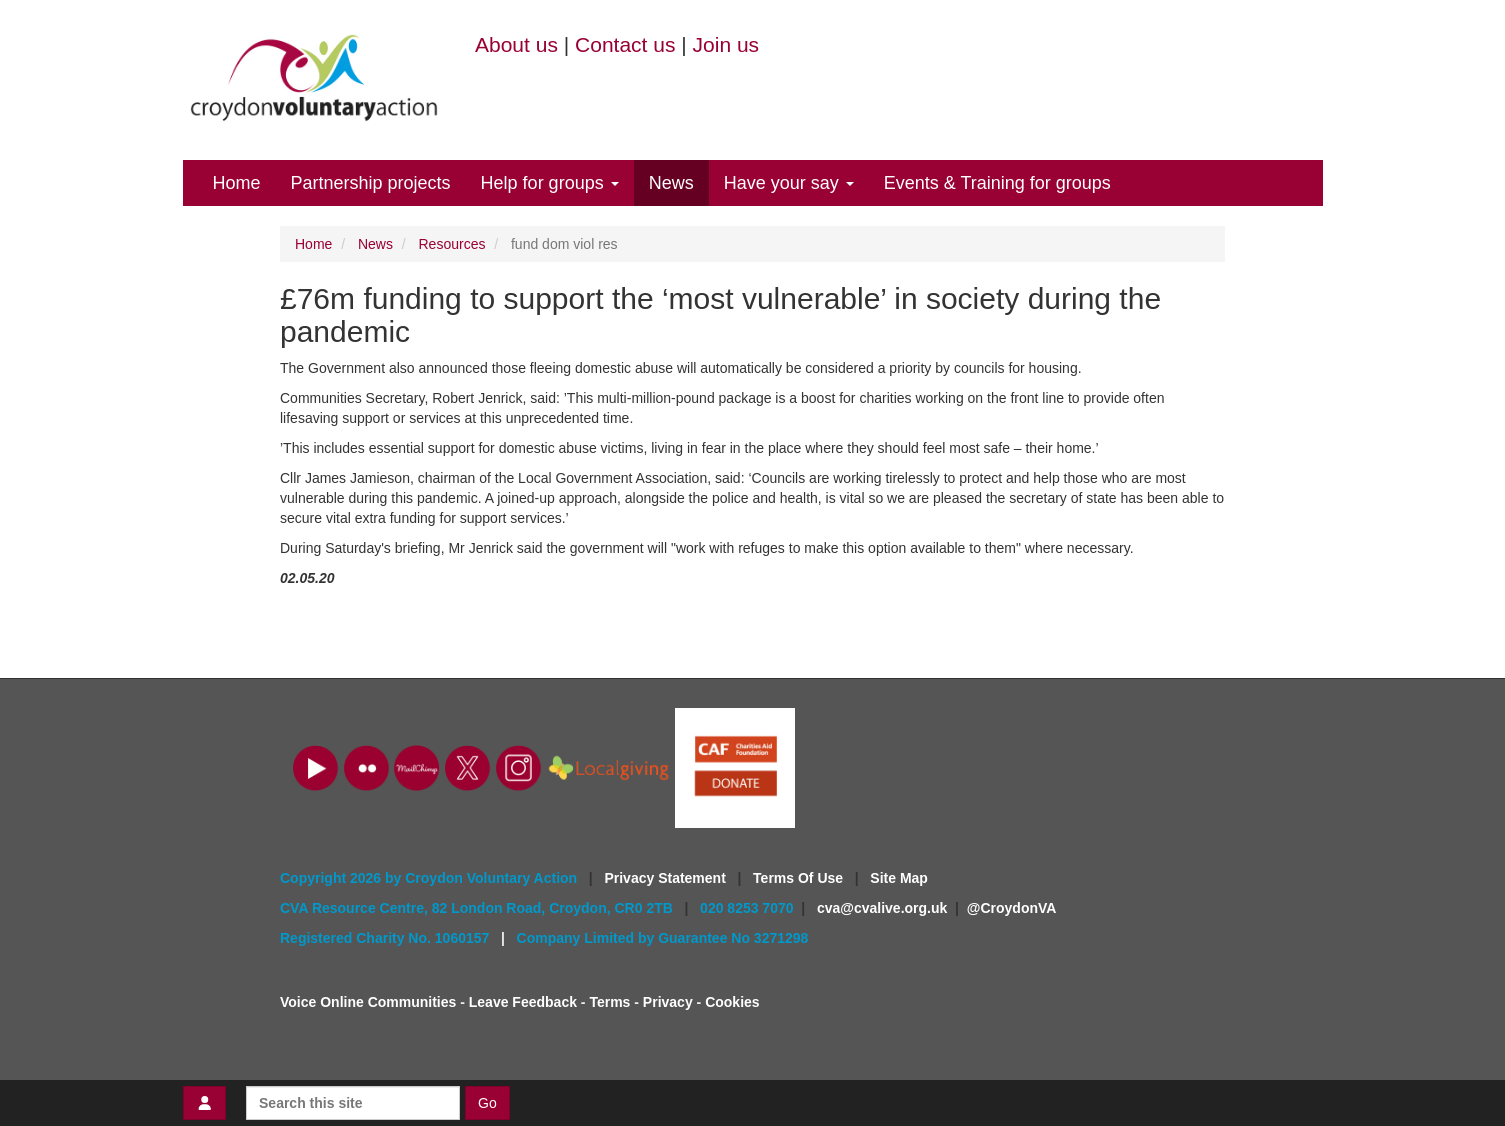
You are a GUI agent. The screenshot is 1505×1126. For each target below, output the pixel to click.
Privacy (668, 1002)
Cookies (732, 1002)
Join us (726, 44)
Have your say (789, 183)
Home (237, 183)
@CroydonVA (1012, 908)
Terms (609, 1002)
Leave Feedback (523, 1002)
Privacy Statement (666, 878)
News (671, 183)
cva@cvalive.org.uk (882, 908)
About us (516, 44)
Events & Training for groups (997, 183)
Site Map (899, 878)
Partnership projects (371, 183)
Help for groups (550, 183)
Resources (452, 244)
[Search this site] (353, 1103)
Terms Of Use (800, 878)
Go (487, 1103)
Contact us (625, 44)
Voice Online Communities (368, 1002)
